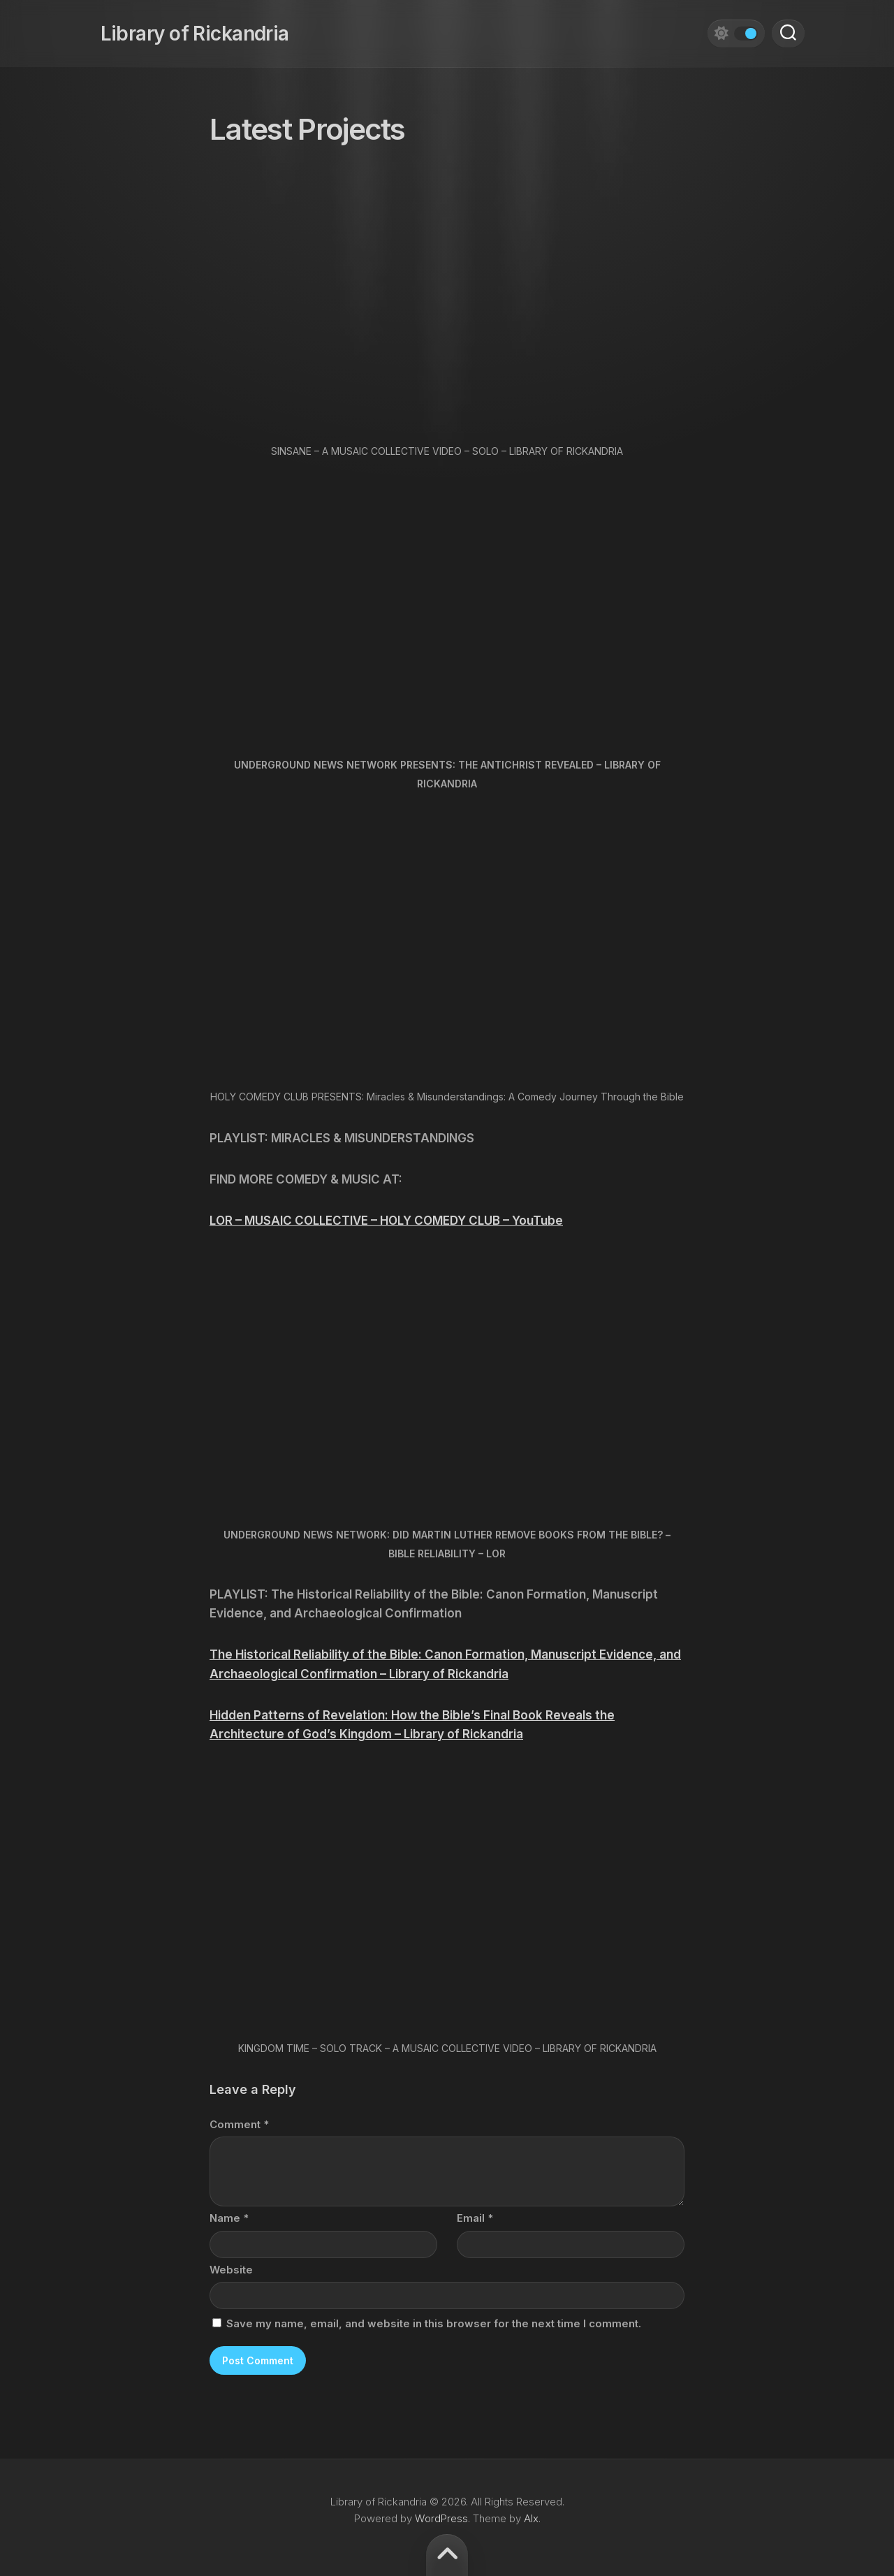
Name (229, 2218)
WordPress (441, 2518)
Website (231, 2269)
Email (475, 2218)
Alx (531, 2518)
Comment (239, 2124)
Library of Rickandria (183, 28)
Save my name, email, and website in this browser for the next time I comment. (433, 2323)
